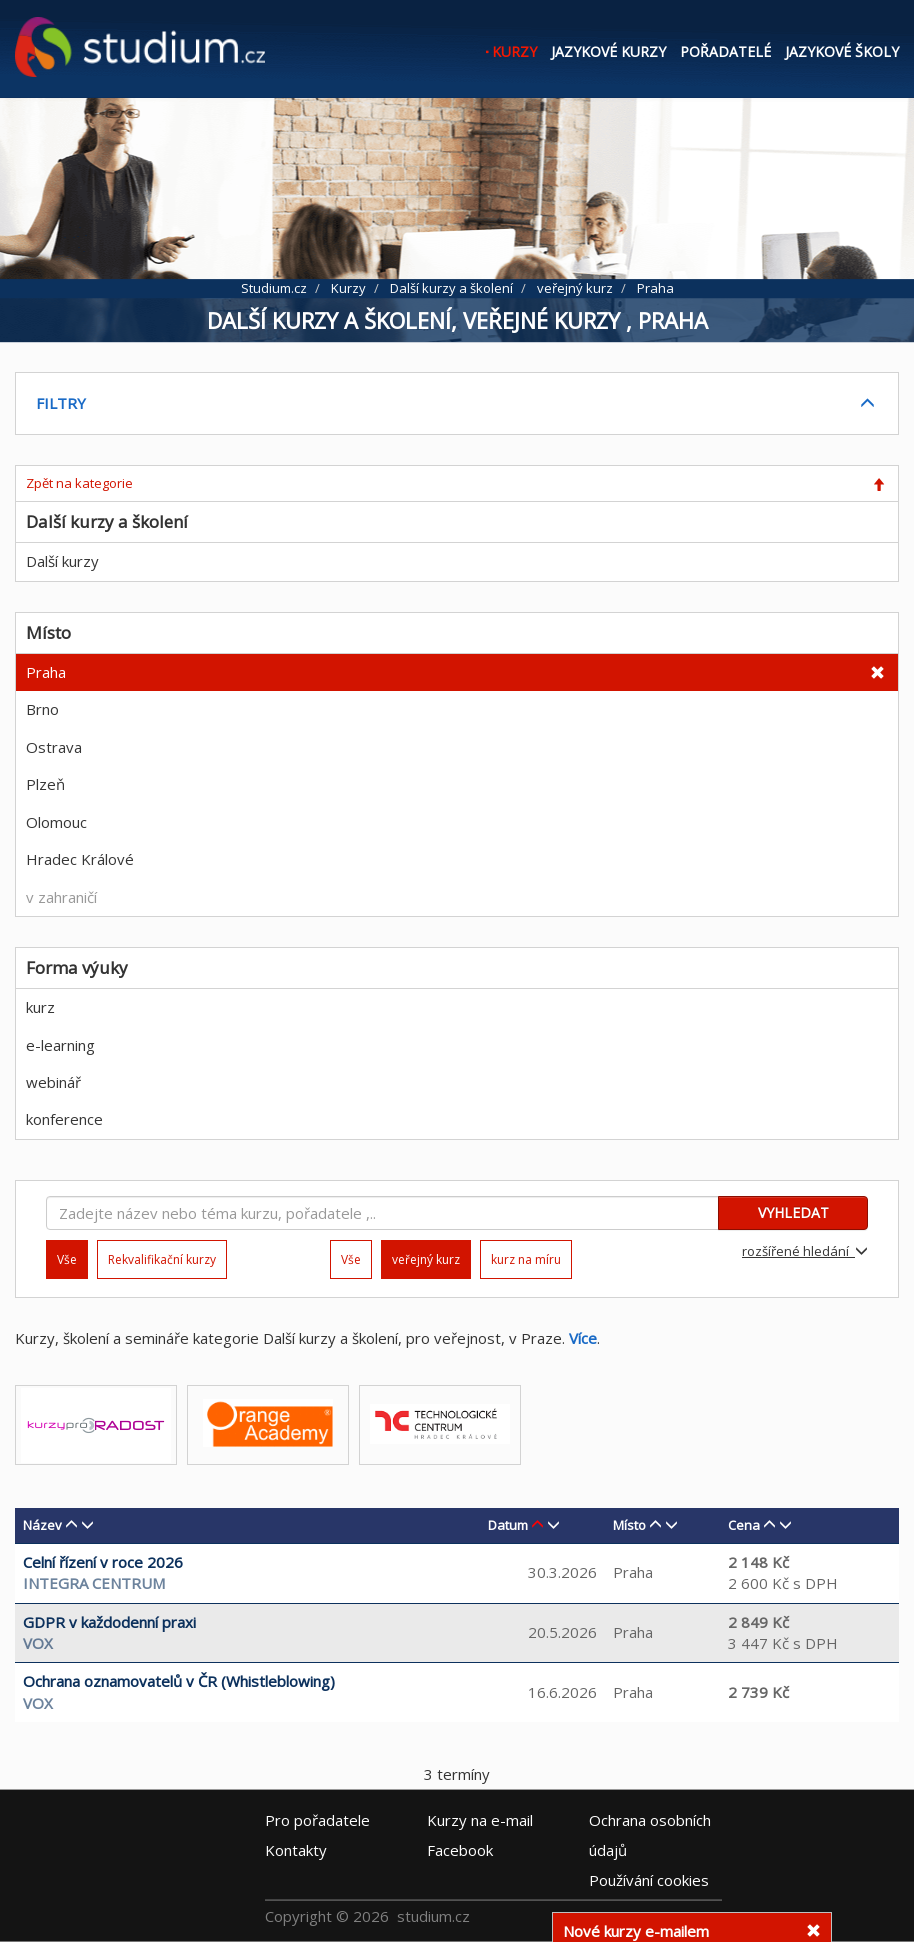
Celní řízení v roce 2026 (103, 1562)
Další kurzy (62, 561)
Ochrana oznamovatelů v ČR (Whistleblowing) (179, 1681)
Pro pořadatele (317, 1819)
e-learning (60, 1045)
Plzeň (45, 784)
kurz (40, 1007)
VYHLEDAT (793, 1212)
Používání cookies (649, 1879)
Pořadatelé (725, 51)
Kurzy (514, 51)
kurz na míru (526, 1259)
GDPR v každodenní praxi (109, 1622)
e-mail (480, 1819)
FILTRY (61, 403)
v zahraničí (61, 897)
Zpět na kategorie (79, 483)
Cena (744, 1525)
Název (42, 1525)
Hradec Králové (80, 859)
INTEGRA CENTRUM (94, 1583)
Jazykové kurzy (608, 51)
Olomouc (56, 822)
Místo (629, 1525)
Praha (46, 672)
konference (64, 1119)
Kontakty (296, 1849)
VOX (38, 1643)
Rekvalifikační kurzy (162, 1259)
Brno (42, 709)
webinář (53, 1082)
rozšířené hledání (805, 1251)
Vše (351, 1259)
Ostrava (54, 747)
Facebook (460, 1849)
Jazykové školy (842, 51)
